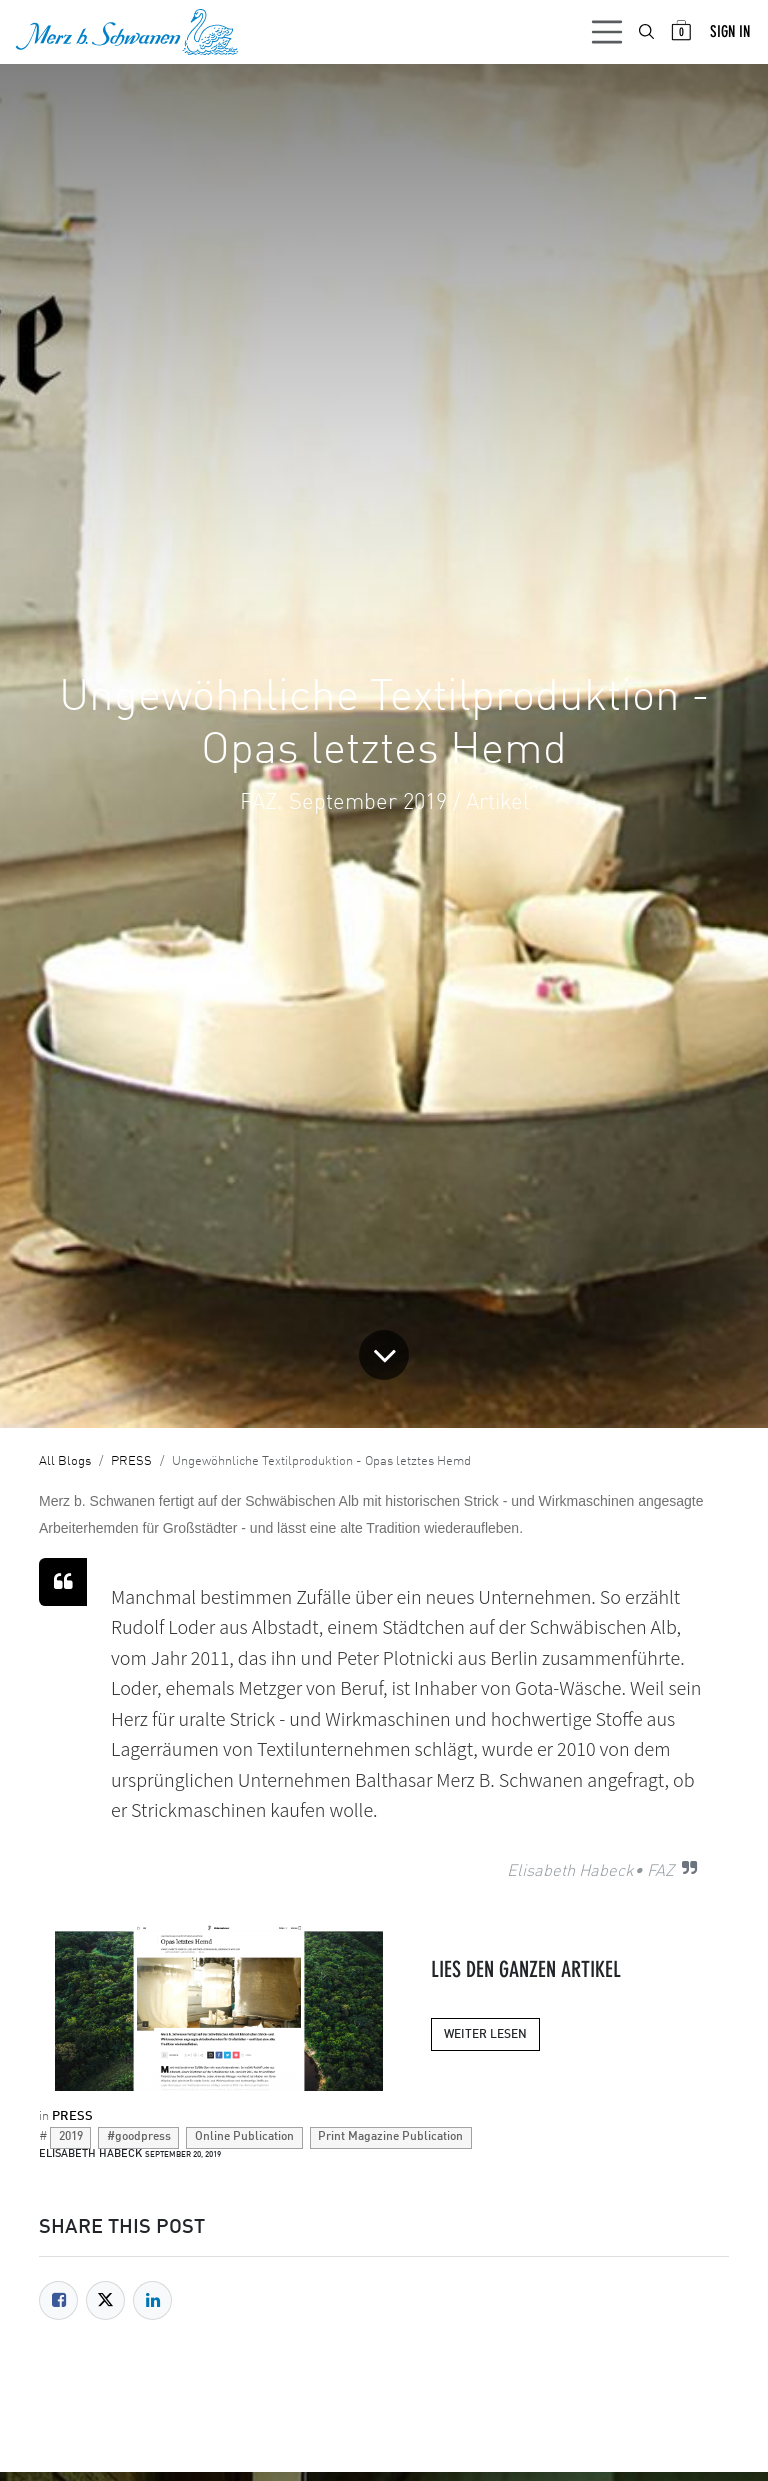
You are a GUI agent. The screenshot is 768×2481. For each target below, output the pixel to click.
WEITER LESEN (485, 2035)
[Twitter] (105, 2300)
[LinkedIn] (152, 2300)
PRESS (131, 1461)
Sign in (730, 31)
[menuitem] (648, 31)
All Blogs (65, 1461)
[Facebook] (58, 2300)
